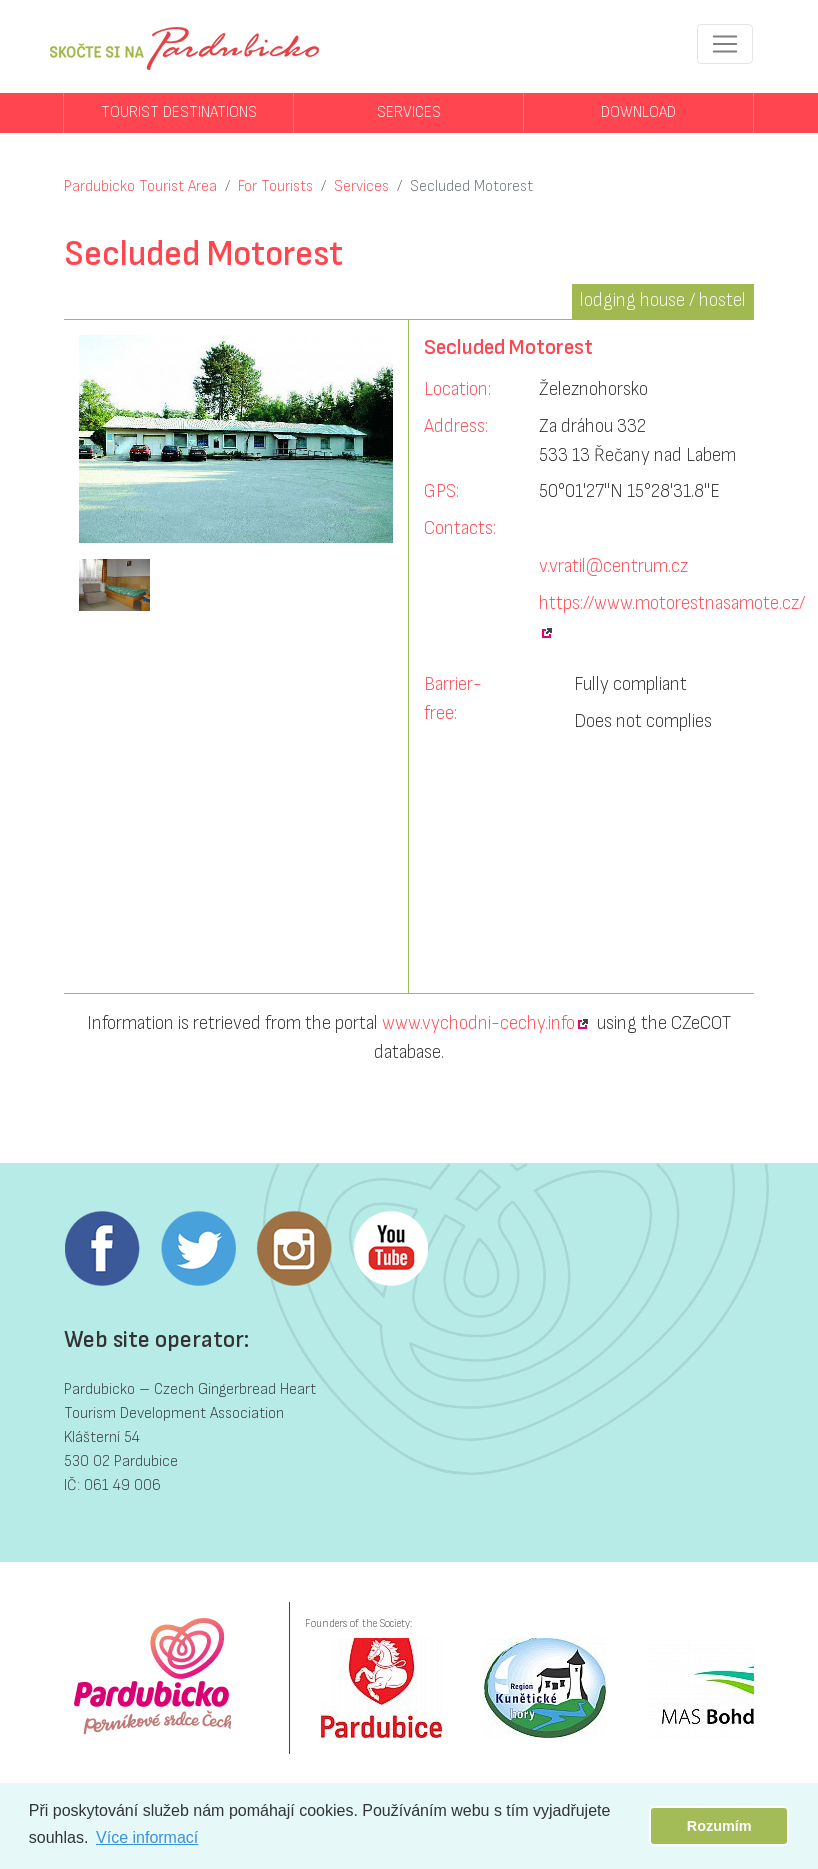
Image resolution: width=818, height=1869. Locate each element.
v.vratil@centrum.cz (613, 566)
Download (638, 112)
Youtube (390, 1249)
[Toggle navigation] (725, 44)
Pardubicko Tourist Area (140, 186)
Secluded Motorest (471, 186)
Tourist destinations (179, 112)
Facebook (102, 1249)
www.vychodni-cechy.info (478, 1023)
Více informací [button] (147, 1837)
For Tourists (275, 186)
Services (409, 112)
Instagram (294, 1249)
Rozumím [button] (719, 1826)
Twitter (198, 1249)
